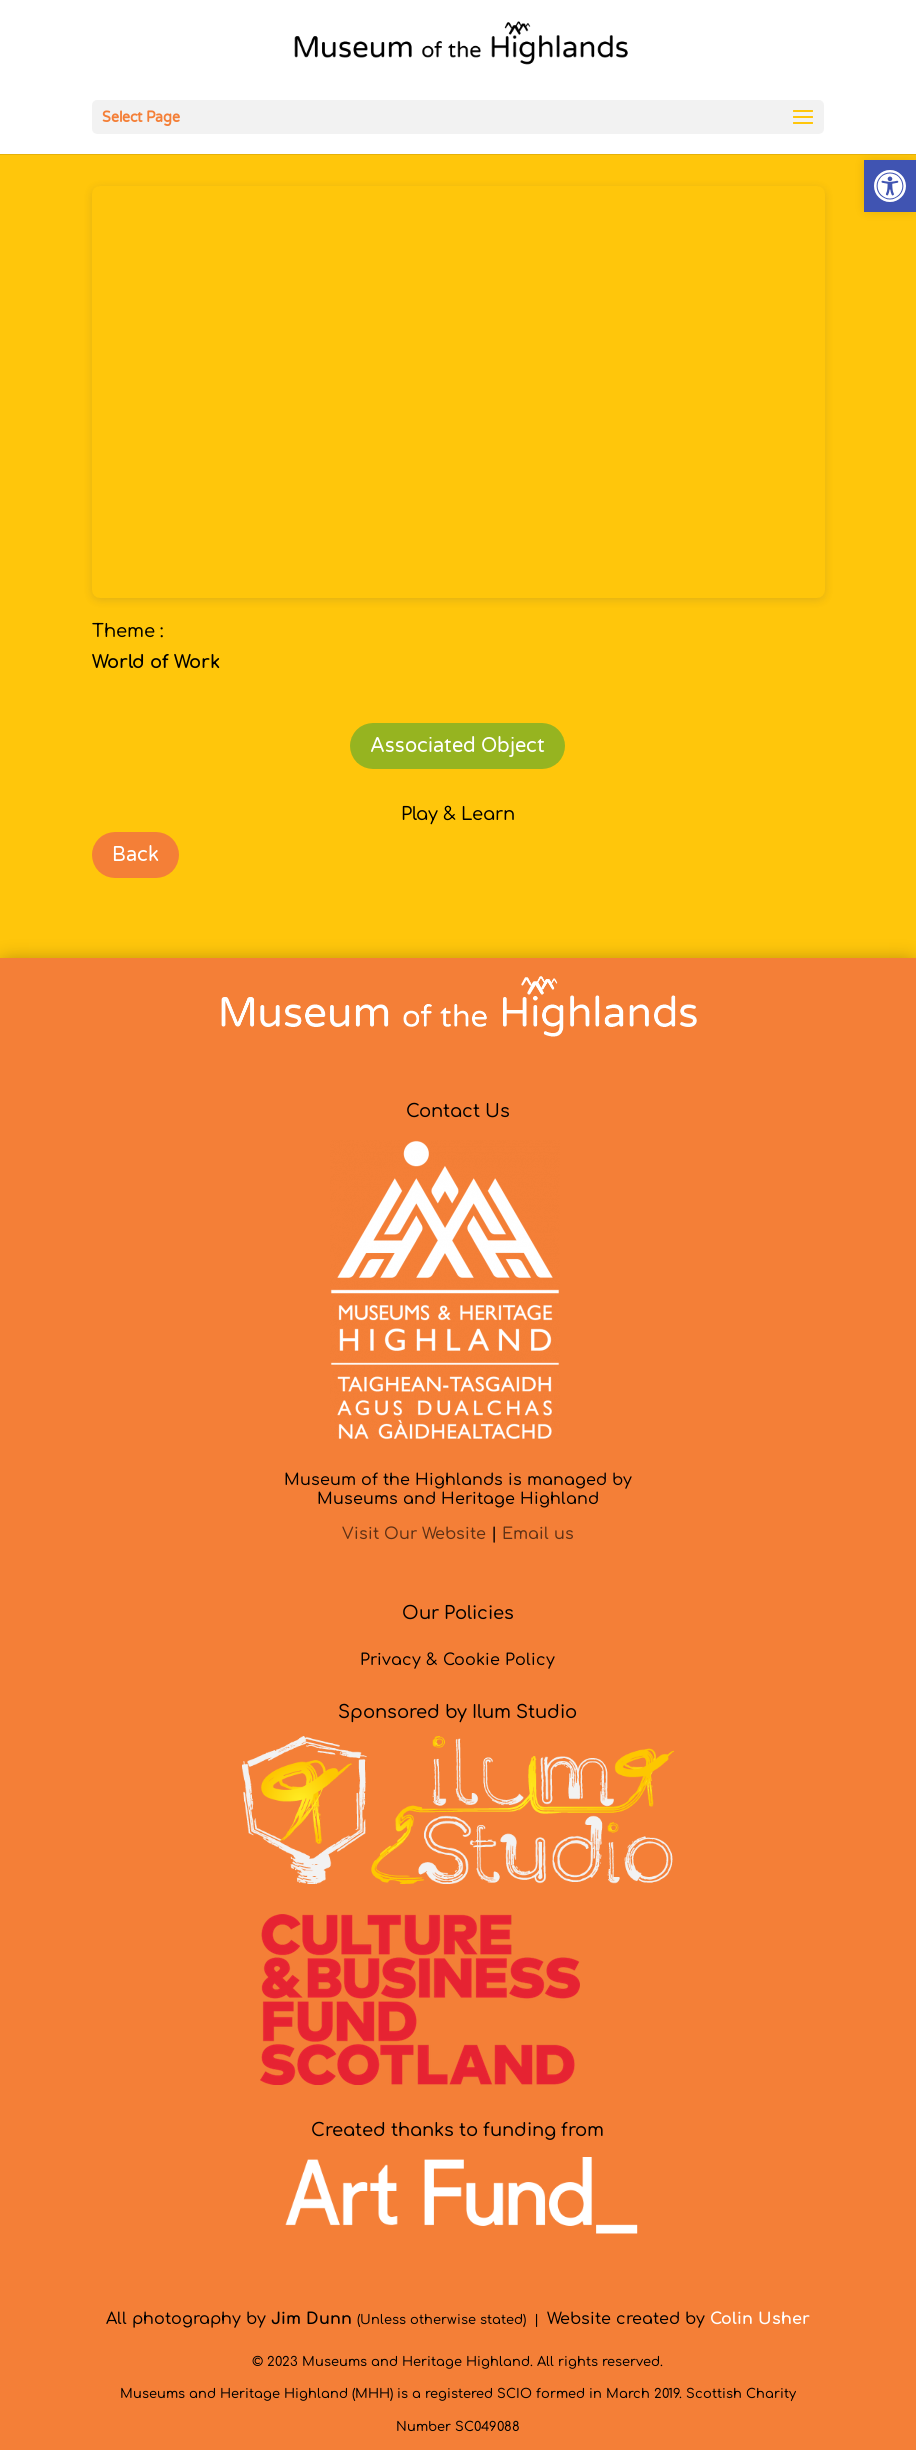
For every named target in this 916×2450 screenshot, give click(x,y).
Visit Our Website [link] (414, 1534)
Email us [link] (538, 1534)
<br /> (458, 392)
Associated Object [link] (457, 746)
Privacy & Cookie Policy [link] (457, 1660)
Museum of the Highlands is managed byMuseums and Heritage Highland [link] (458, 1489)
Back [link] (135, 855)
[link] (890, 186)
